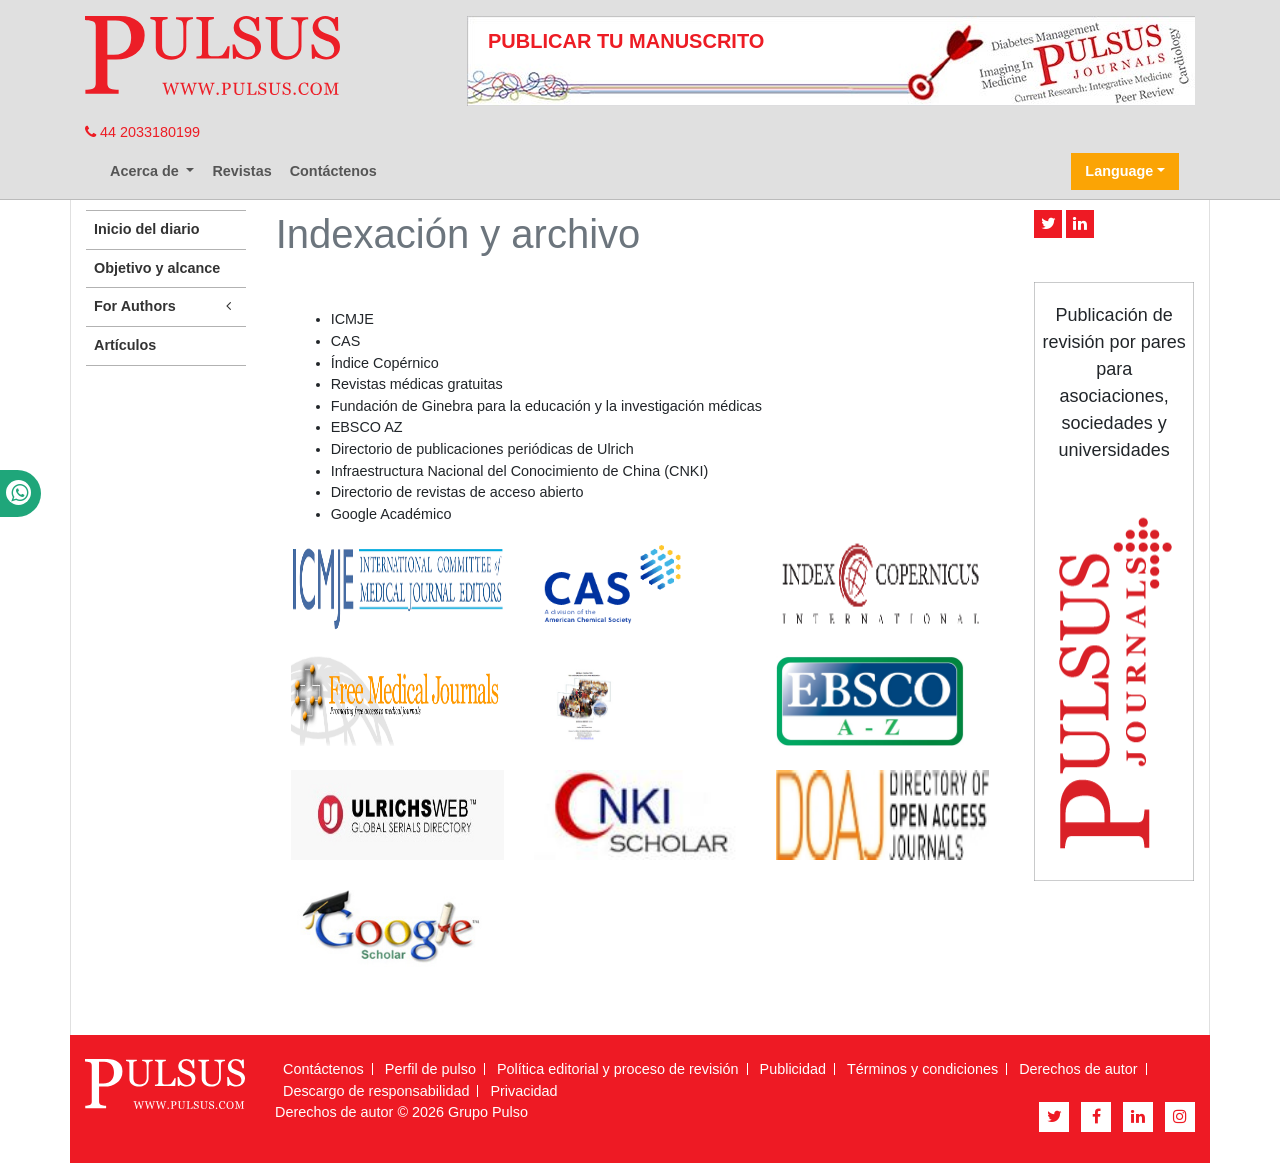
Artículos (125, 345)
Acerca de (146, 171)
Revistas (241, 171)
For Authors (166, 306)
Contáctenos (333, 171)
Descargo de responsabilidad (376, 1091)
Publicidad (793, 1069)
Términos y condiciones (922, 1069)
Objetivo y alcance (157, 268)
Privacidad (523, 1091)
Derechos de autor (1078, 1069)
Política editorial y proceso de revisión (618, 1069)
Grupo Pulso (488, 1112)
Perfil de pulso (430, 1069)
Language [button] (1119, 171)
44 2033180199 (142, 132)
